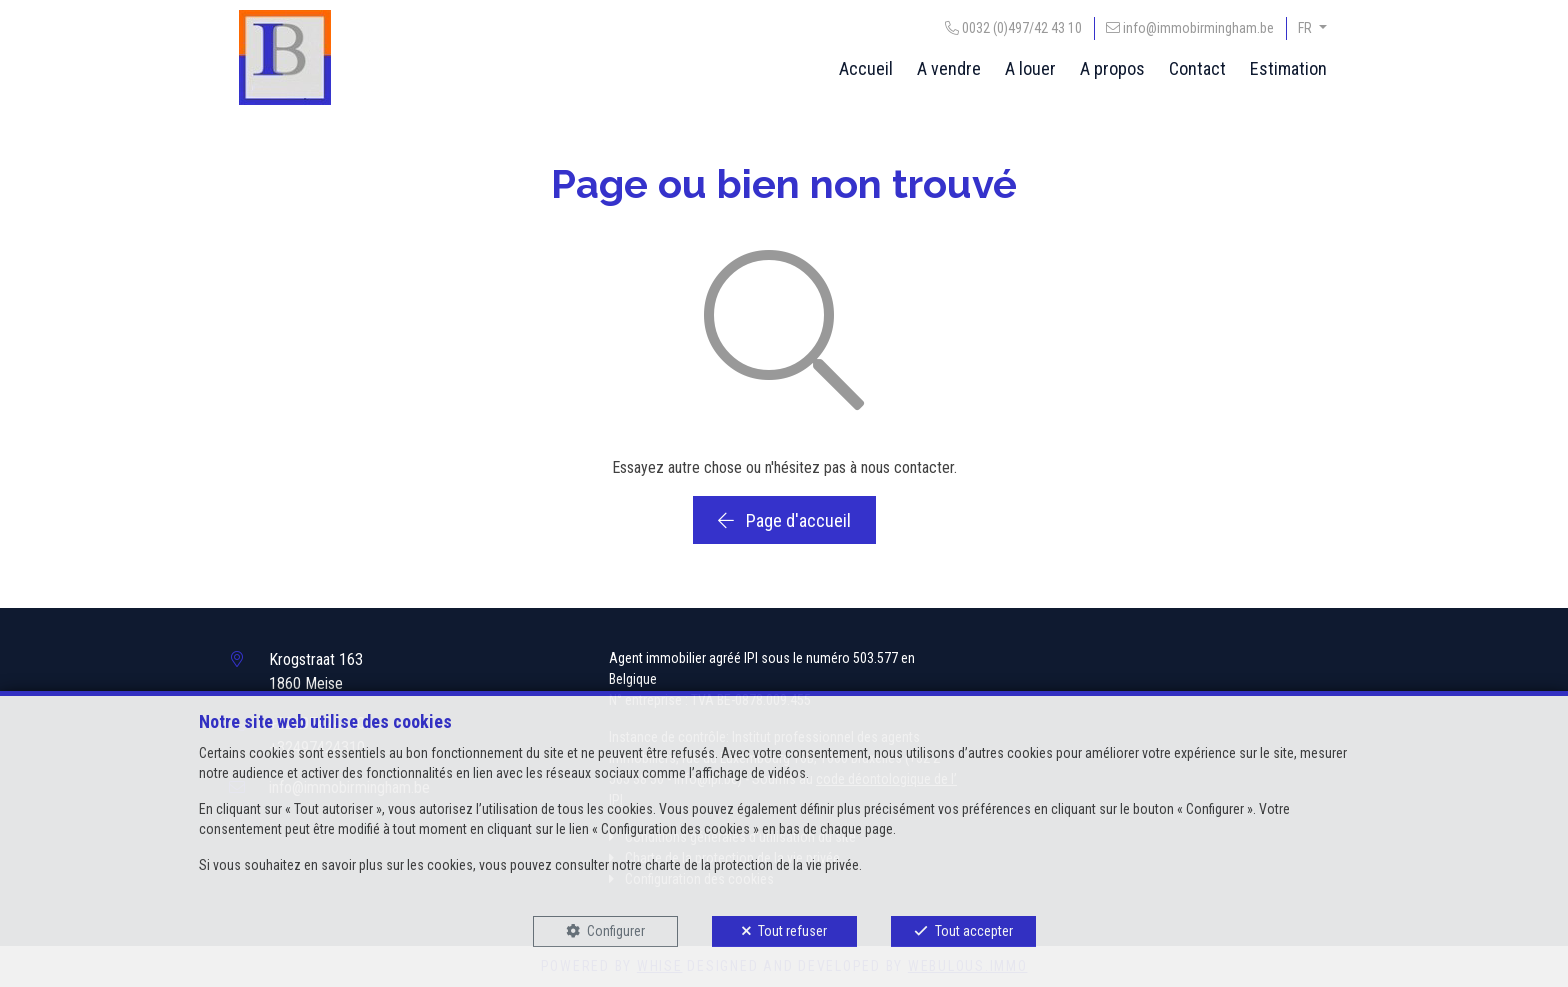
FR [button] (1306, 28)
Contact (1197, 68)
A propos (1112, 68)
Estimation (1288, 68)
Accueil (866, 68)
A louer (1030, 68)
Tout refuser (792, 931)
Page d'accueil (784, 520)
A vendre (949, 68)
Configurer (616, 931)
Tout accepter (974, 931)
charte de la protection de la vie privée (752, 865)
